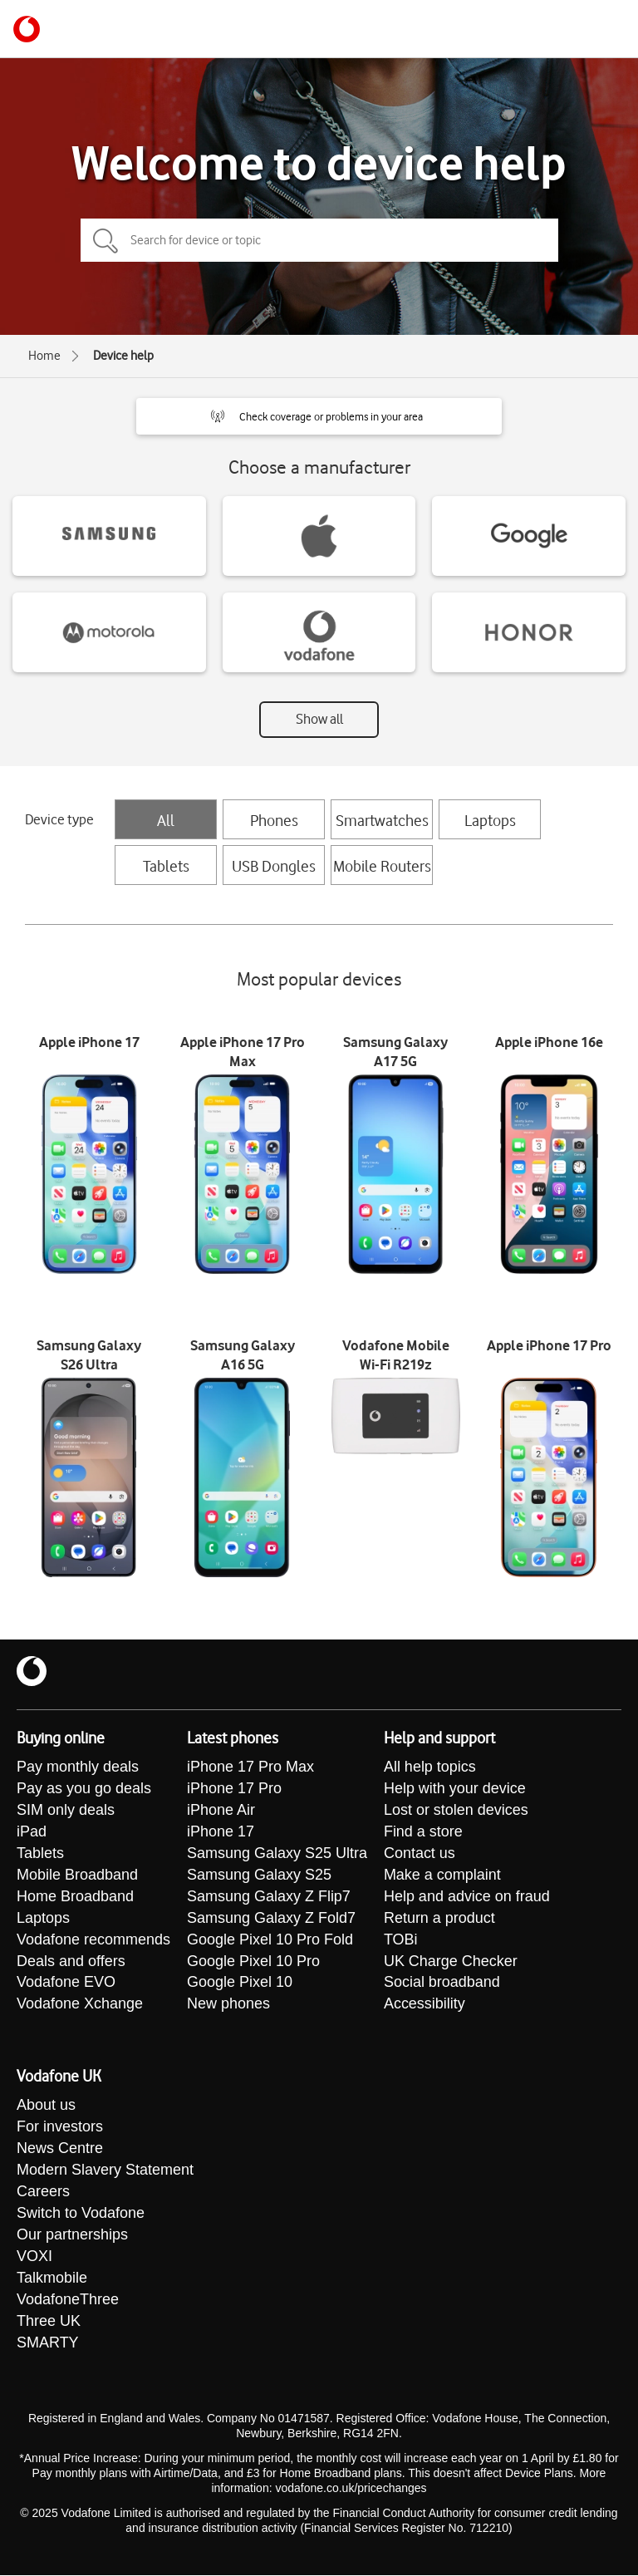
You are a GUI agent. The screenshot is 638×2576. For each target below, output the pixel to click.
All (165, 820)
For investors (60, 2128)
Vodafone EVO (66, 1983)
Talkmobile (52, 2279)
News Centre (60, 2149)
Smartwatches (382, 820)
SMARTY (48, 2344)
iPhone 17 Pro (234, 1789)
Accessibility (424, 2005)
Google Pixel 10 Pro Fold (270, 1940)
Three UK (49, 2322)
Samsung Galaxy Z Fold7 (271, 1918)
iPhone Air (221, 1810)
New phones (228, 2005)
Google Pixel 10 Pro (253, 1962)
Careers (43, 2193)
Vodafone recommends (93, 1940)
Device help (123, 355)
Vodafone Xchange (80, 2005)
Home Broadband (75, 1897)
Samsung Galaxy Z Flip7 (269, 1897)
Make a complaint (442, 1875)
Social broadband (442, 1983)
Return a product (439, 1918)
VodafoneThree (68, 2301)
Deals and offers (71, 1962)
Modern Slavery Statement (105, 2171)
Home (44, 355)
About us (46, 2106)
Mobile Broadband (77, 1875)
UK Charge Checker (451, 1962)
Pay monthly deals (78, 1767)
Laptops (490, 820)
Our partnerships (72, 2236)
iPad (32, 1832)
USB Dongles (274, 866)
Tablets (166, 866)
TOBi (401, 1940)
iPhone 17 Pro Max (250, 1767)
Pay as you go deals (84, 1789)
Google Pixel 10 (239, 1983)
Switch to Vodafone (81, 2214)
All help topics (430, 1767)
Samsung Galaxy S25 (259, 1875)
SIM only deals (66, 1810)
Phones (274, 820)
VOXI (34, 2257)
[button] (319, 416)
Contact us (419, 1854)
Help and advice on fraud (467, 1897)
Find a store (423, 1832)
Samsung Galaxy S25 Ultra (277, 1854)
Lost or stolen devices (456, 1810)
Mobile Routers (382, 866)
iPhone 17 (220, 1832)
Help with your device (455, 1789)
